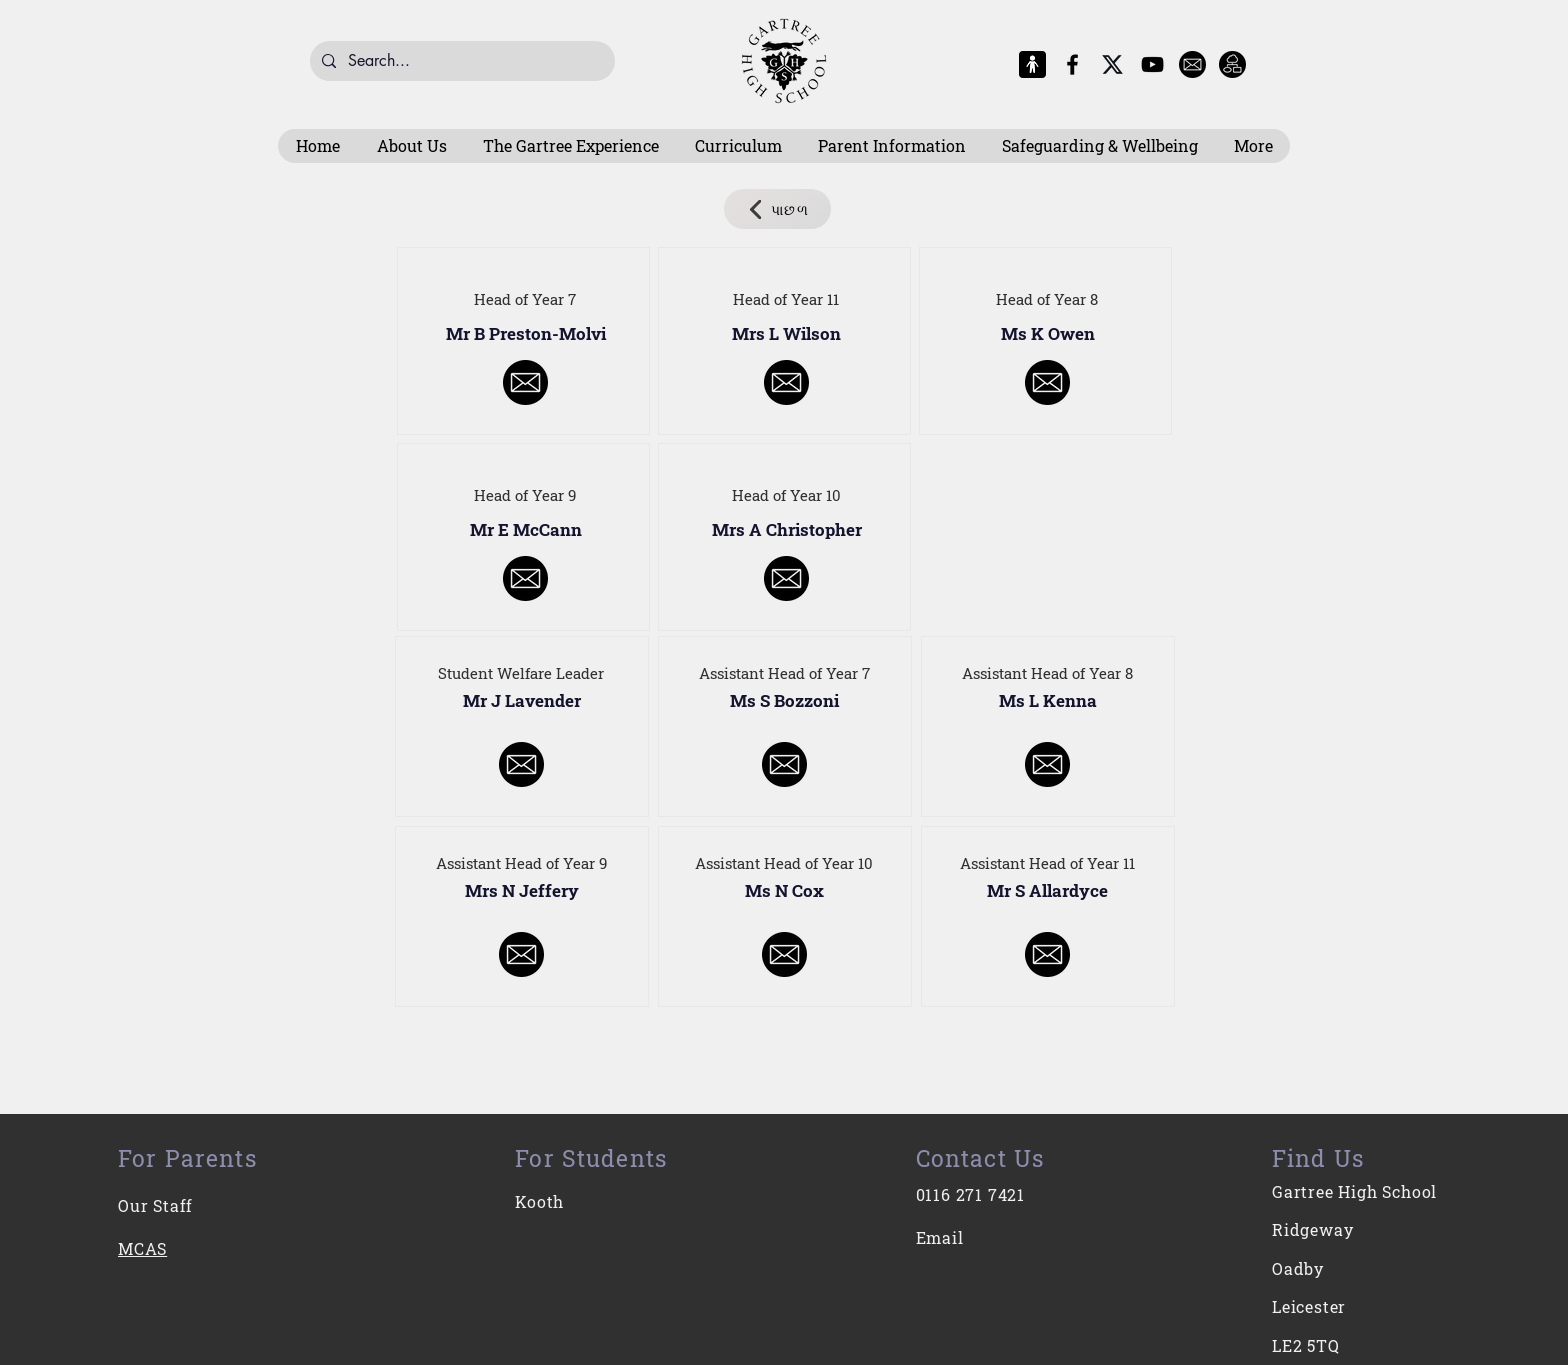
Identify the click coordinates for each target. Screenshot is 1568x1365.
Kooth (539, 1201)
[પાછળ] (777, 209)
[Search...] (460, 61)
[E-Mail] (1192, 64)
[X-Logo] (1112, 64)
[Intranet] (1232, 64)
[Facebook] (1072, 64)
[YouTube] (1152, 64)
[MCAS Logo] (1032, 64)
